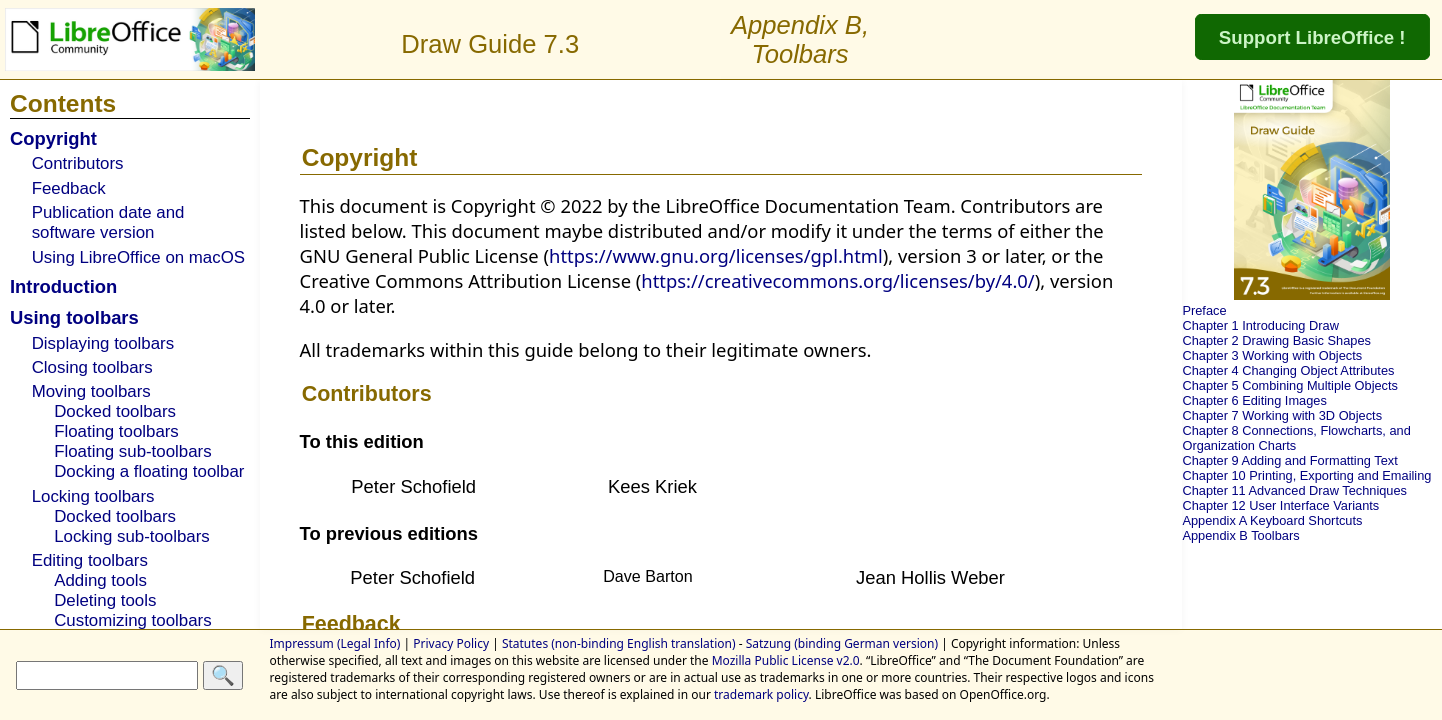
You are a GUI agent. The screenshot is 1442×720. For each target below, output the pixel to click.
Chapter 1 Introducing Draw (1260, 325)
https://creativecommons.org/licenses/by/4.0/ (837, 280)
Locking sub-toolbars (132, 536)
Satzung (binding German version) (842, 643)
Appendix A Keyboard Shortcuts (1272, 520)
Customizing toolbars (132, 620)
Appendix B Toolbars (1240, 535)
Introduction (63, 286)
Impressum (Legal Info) (335, 643)
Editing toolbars (90, 560)
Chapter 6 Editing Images (1254, 400)
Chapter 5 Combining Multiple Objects (1290, 385)
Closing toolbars (92, 367)
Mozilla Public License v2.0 (786, 660)
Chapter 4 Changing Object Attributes (1288, 370)
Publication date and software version (108, 222)
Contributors (78, 163)
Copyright (53, 138)
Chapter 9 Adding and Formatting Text (1289, 460)
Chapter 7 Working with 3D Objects (1282, 415)
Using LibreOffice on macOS (138, 257)
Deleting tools (105, 600)
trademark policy (761, 694)
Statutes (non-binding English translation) (619, 643)
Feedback (69, 188)
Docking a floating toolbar (149, 471)
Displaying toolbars (103, 343)
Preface (1204, 310)
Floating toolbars (116, 431)
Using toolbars (74, 317)
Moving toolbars (91, 391)
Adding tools (100, 580)
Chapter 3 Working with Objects (1272, 355)
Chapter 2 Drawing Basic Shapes (1276, 340)
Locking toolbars (93, 496)
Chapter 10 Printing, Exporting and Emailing (1306, 475)
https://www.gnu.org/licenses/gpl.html (716, 255)
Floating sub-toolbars (132, 451)
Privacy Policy (451, 643)
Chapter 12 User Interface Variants (1280, 505)
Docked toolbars (115, 411)
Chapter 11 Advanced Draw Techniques (1294, 490)
